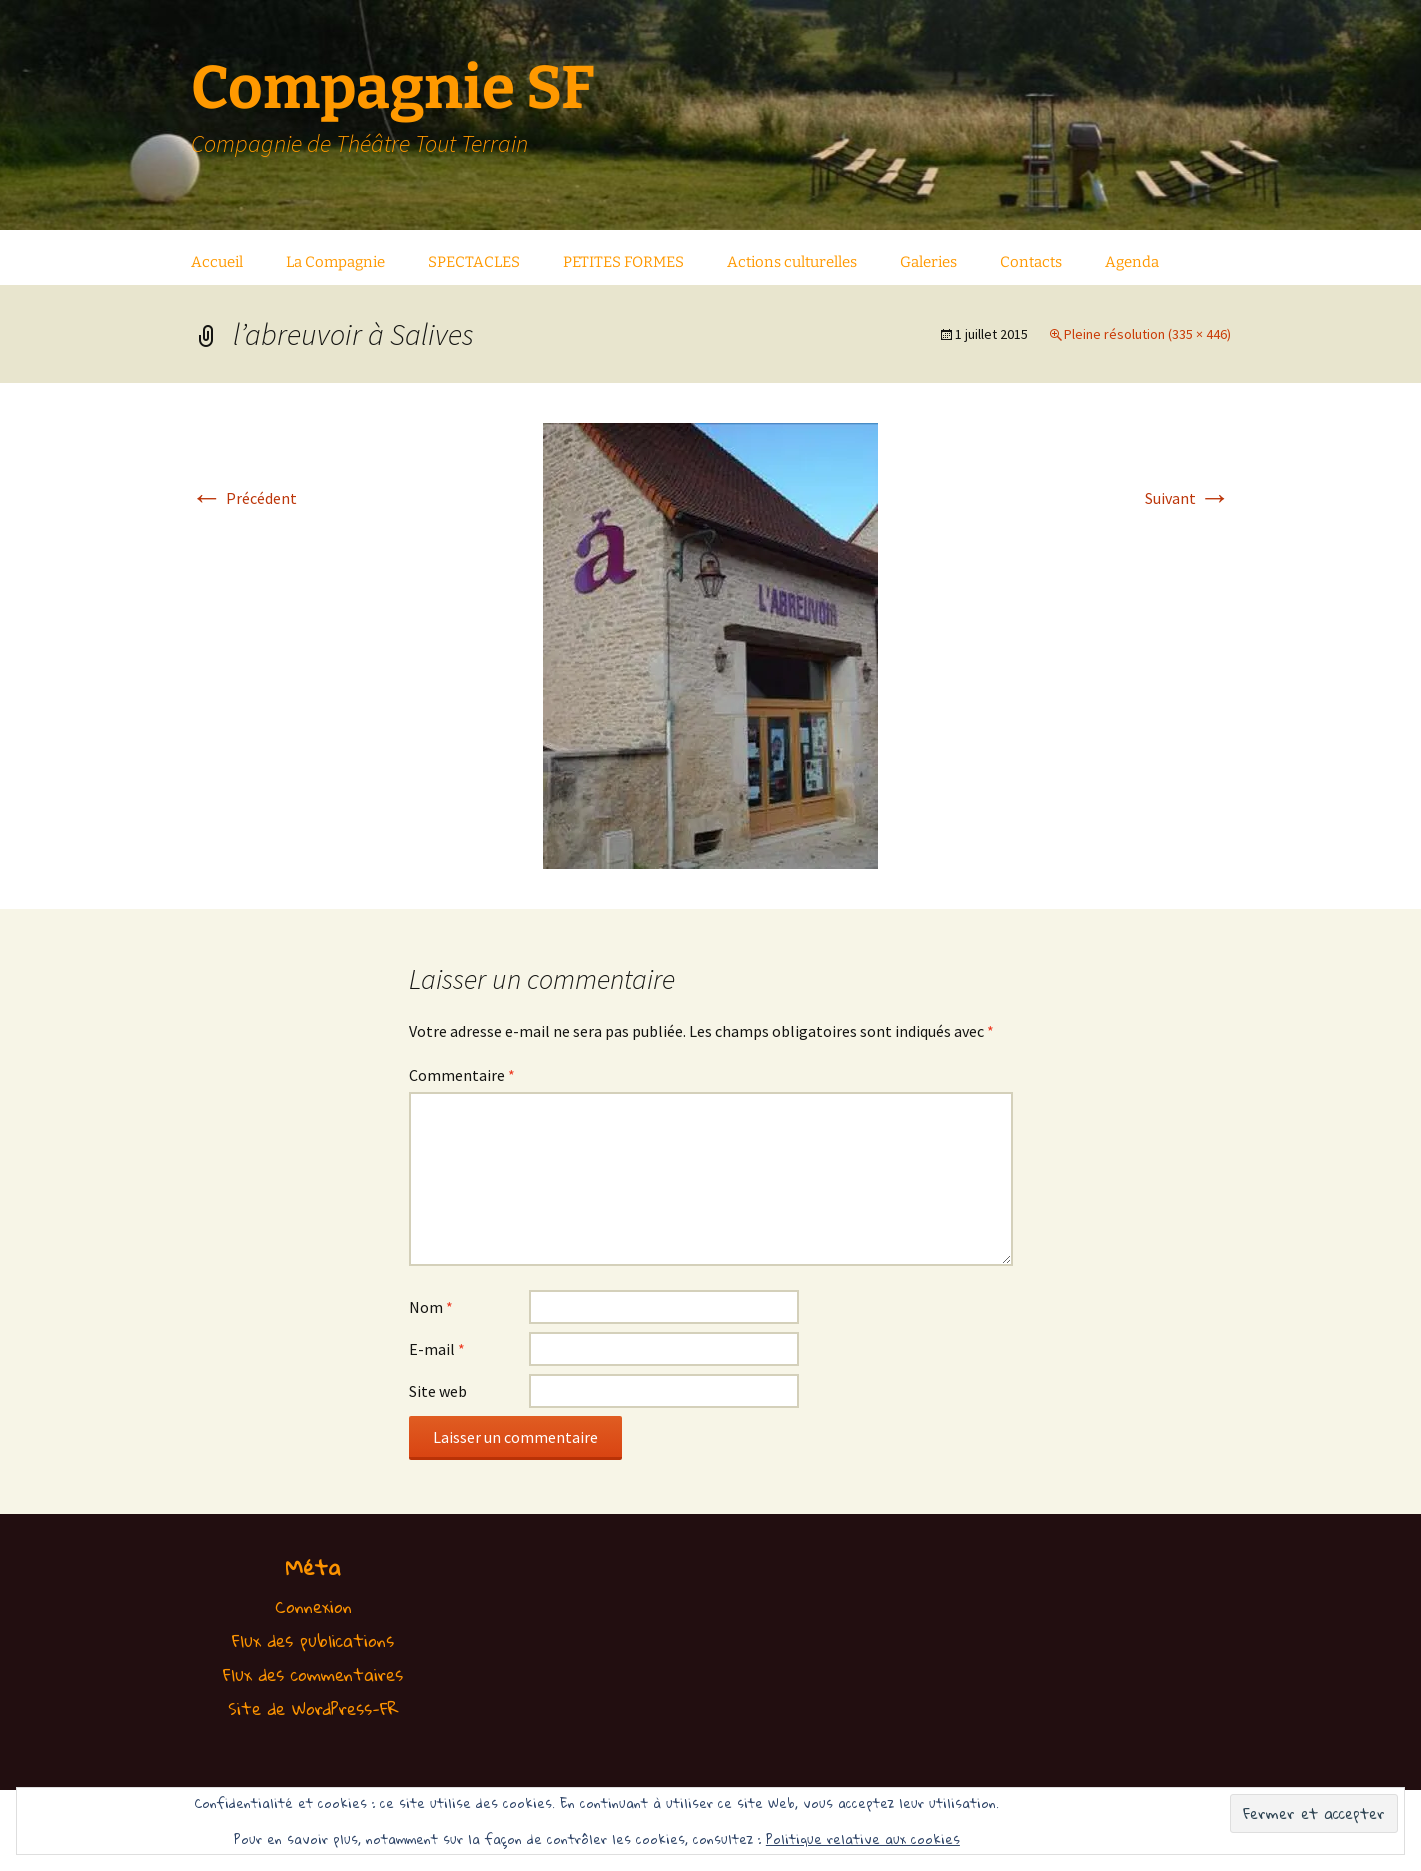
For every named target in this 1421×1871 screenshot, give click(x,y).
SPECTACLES (474, 262)
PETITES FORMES (623, 262)
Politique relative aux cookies (863, 1839)
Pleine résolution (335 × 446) (1147, 334)
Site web (438, 1391)
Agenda (1132, 262)
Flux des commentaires (313, 1674)
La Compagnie (335, 262)
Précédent (244, 498)
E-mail (437, 1349)
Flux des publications (313, 1640)
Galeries (928, 262)
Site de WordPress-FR (313, 1708)
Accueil (217, 262)
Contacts (1031, 262)
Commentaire (462, 1075)
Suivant (1188, 498)
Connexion (313, 1606)
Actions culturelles (792, 262)
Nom (431, 1307)
